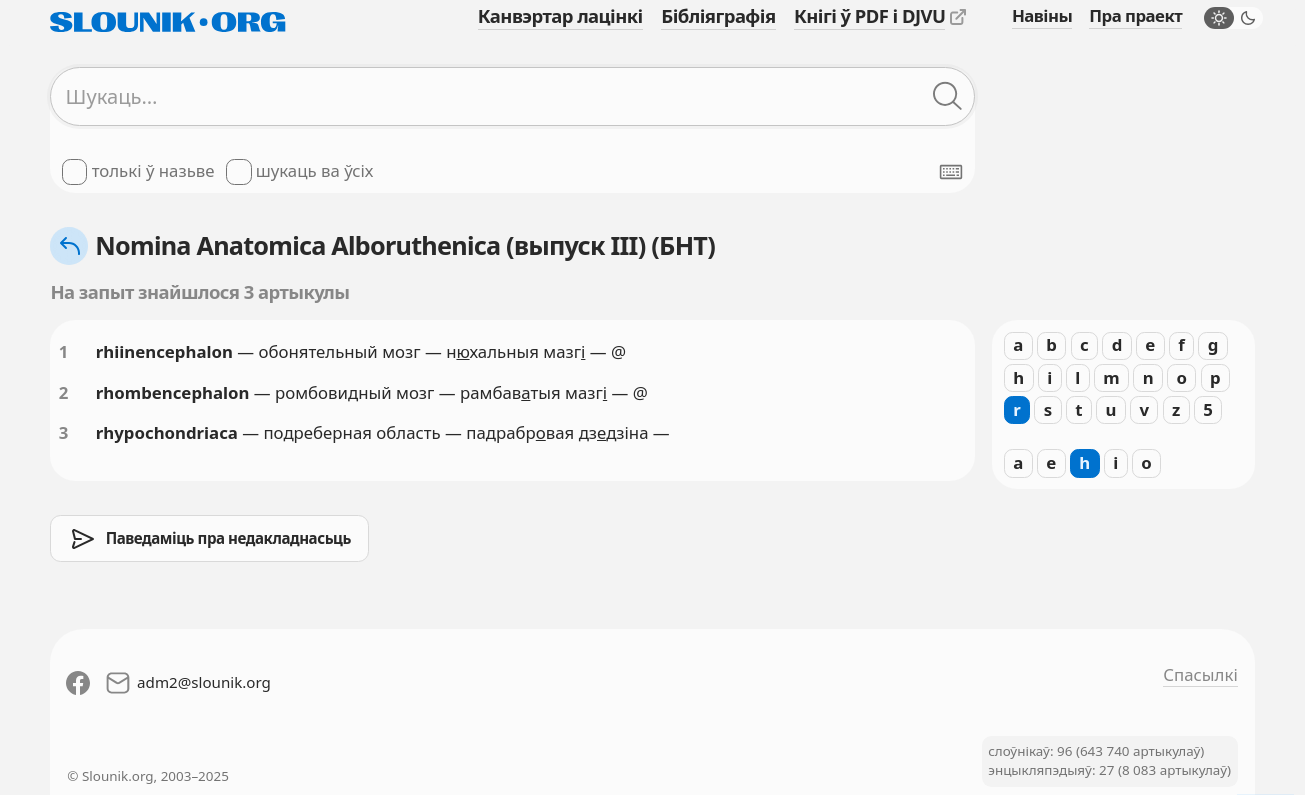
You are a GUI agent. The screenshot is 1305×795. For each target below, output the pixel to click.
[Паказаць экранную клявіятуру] (951, 172)
